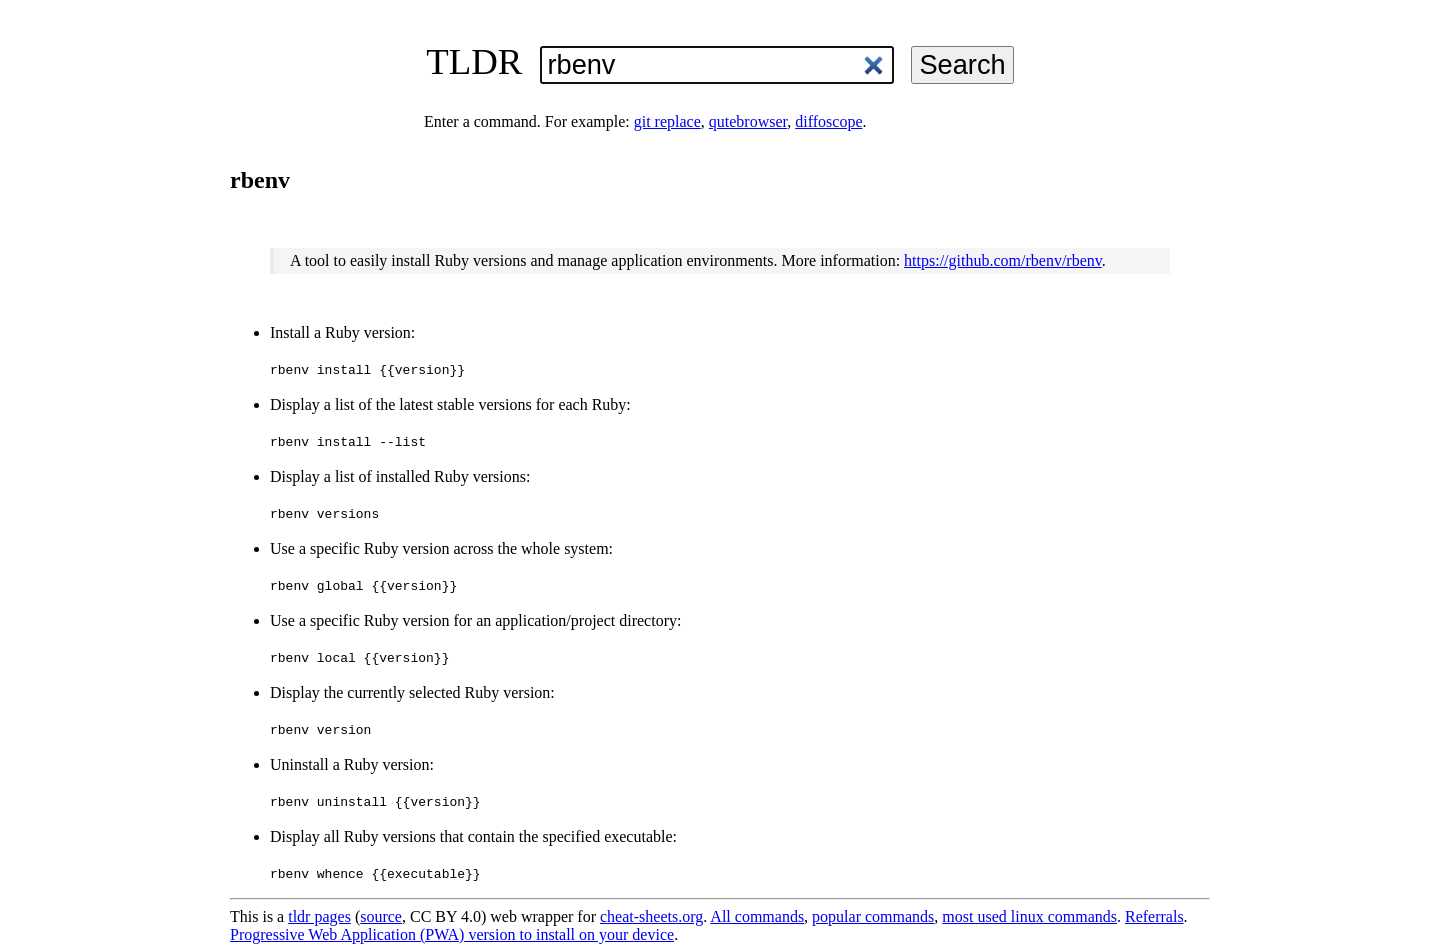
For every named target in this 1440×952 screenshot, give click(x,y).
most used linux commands (1029, 916)
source (381, 916)
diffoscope (828, 121)
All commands (757, 916)
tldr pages (319, 916)
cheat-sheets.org (651, 916)
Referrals (1154, 916)
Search (962, 64)
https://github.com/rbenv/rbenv (1003, 260)
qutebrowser (748, 121)
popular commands (873, 916)
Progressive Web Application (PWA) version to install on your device (452, 934)
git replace (667, 121)
